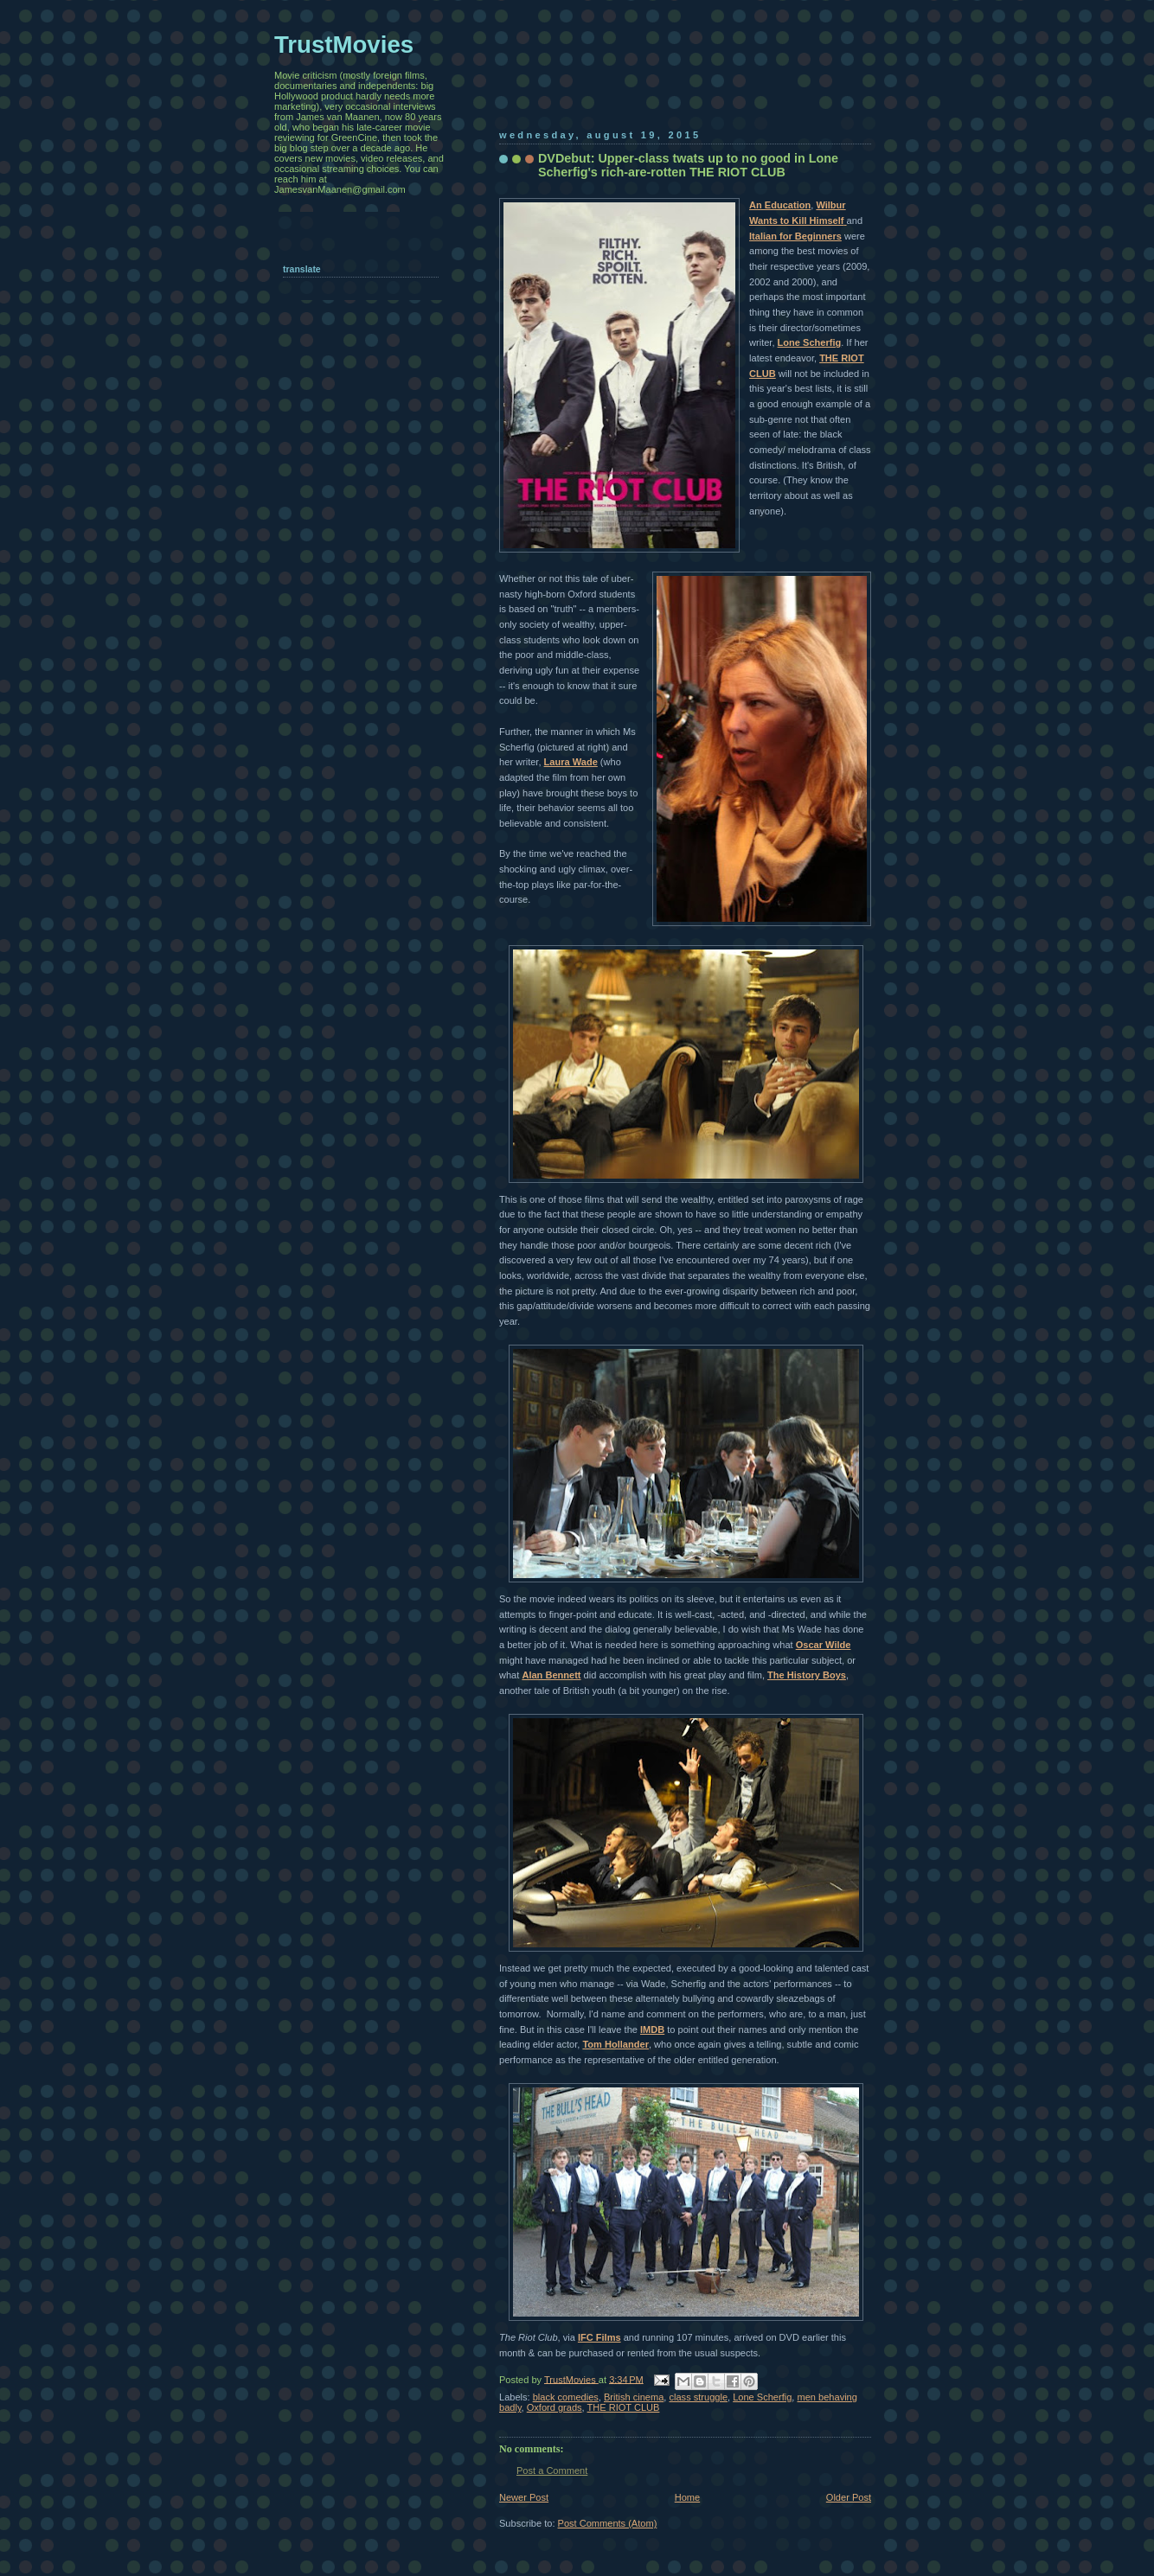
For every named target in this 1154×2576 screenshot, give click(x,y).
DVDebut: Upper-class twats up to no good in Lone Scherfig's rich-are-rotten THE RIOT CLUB (688, 165)
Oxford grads (554, 2407)
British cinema (634, 2397)
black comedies (566, 2397)
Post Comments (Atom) (607, 2523)
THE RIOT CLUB (623, 2407)
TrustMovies (571, 2379)
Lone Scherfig (810, 342)
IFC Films (599, 2337)
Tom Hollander (615, 2044)
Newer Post (523, 2497)
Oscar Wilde (823, 1645)
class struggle (699, 2397)
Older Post (848, 2497)
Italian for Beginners (795, 236)
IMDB (652, 2029)
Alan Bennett (551, 1675)
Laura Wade (571, 762)
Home (687, 2497)
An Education (780, 205)
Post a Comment (551, 2470)
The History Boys (806, 1675)
